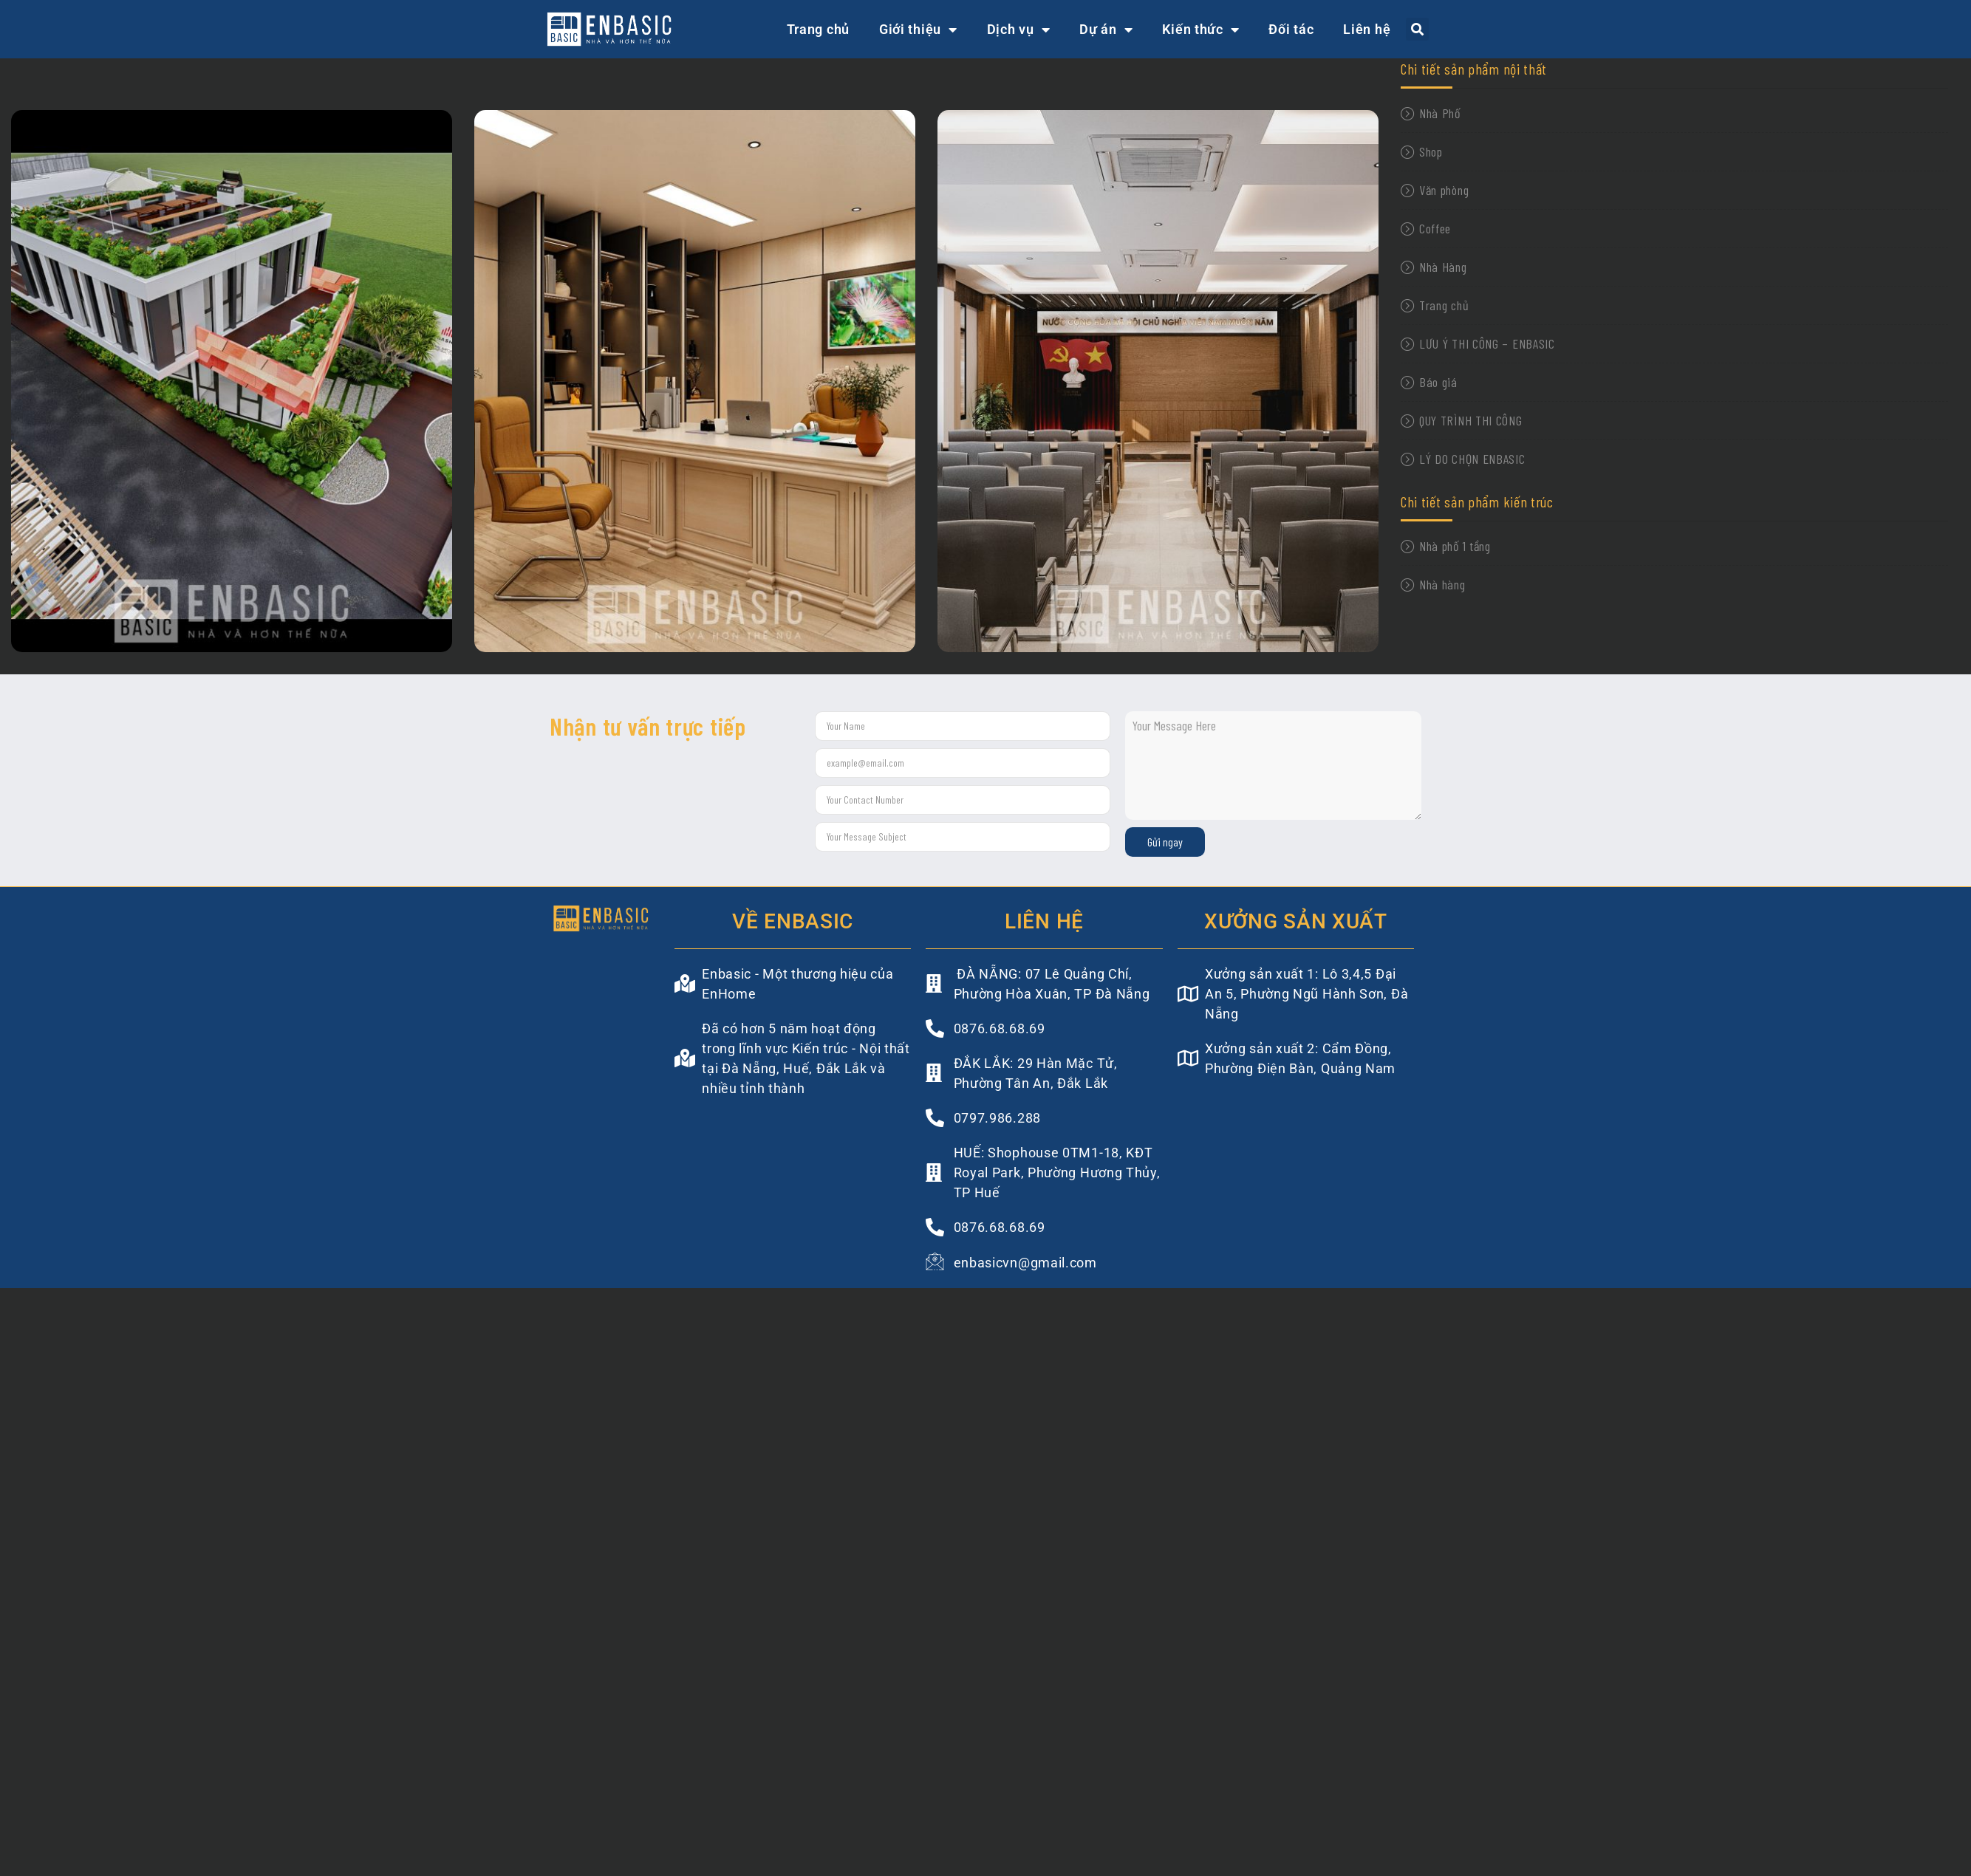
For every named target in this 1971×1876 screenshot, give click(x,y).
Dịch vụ (1019, 30)
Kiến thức (1200, 30)
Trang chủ (818, 29)
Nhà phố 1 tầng (1455, 546)
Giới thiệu (918, 30)
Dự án (1106, 30)
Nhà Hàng (1443, 267)
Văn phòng (1444, 190)
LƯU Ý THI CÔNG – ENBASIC (1487, 343)
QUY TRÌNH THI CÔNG (1471, 420)
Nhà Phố (1440, 113)
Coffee (1435, 228)
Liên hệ (1366, 29)
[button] (1417, 29)
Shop (1431, 151)
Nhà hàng (1442, 584)
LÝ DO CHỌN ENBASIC (1472, 459)
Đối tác (1291, 29)
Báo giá (1438, 382)
